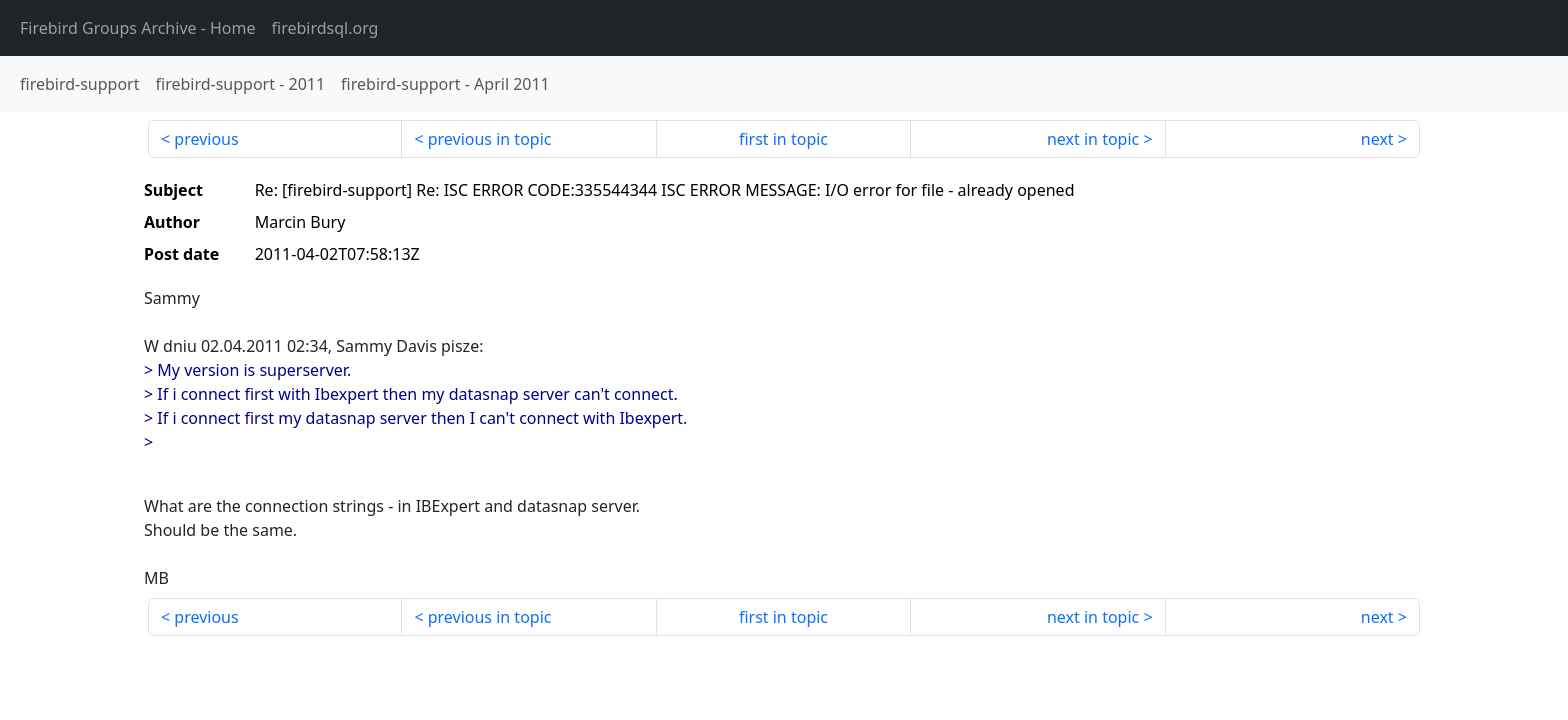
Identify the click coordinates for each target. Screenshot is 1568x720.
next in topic (1093, 139)
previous (206, 139)
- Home (138, 28)
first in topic (783, 139)
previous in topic (490, 139)
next (1377, 139)
